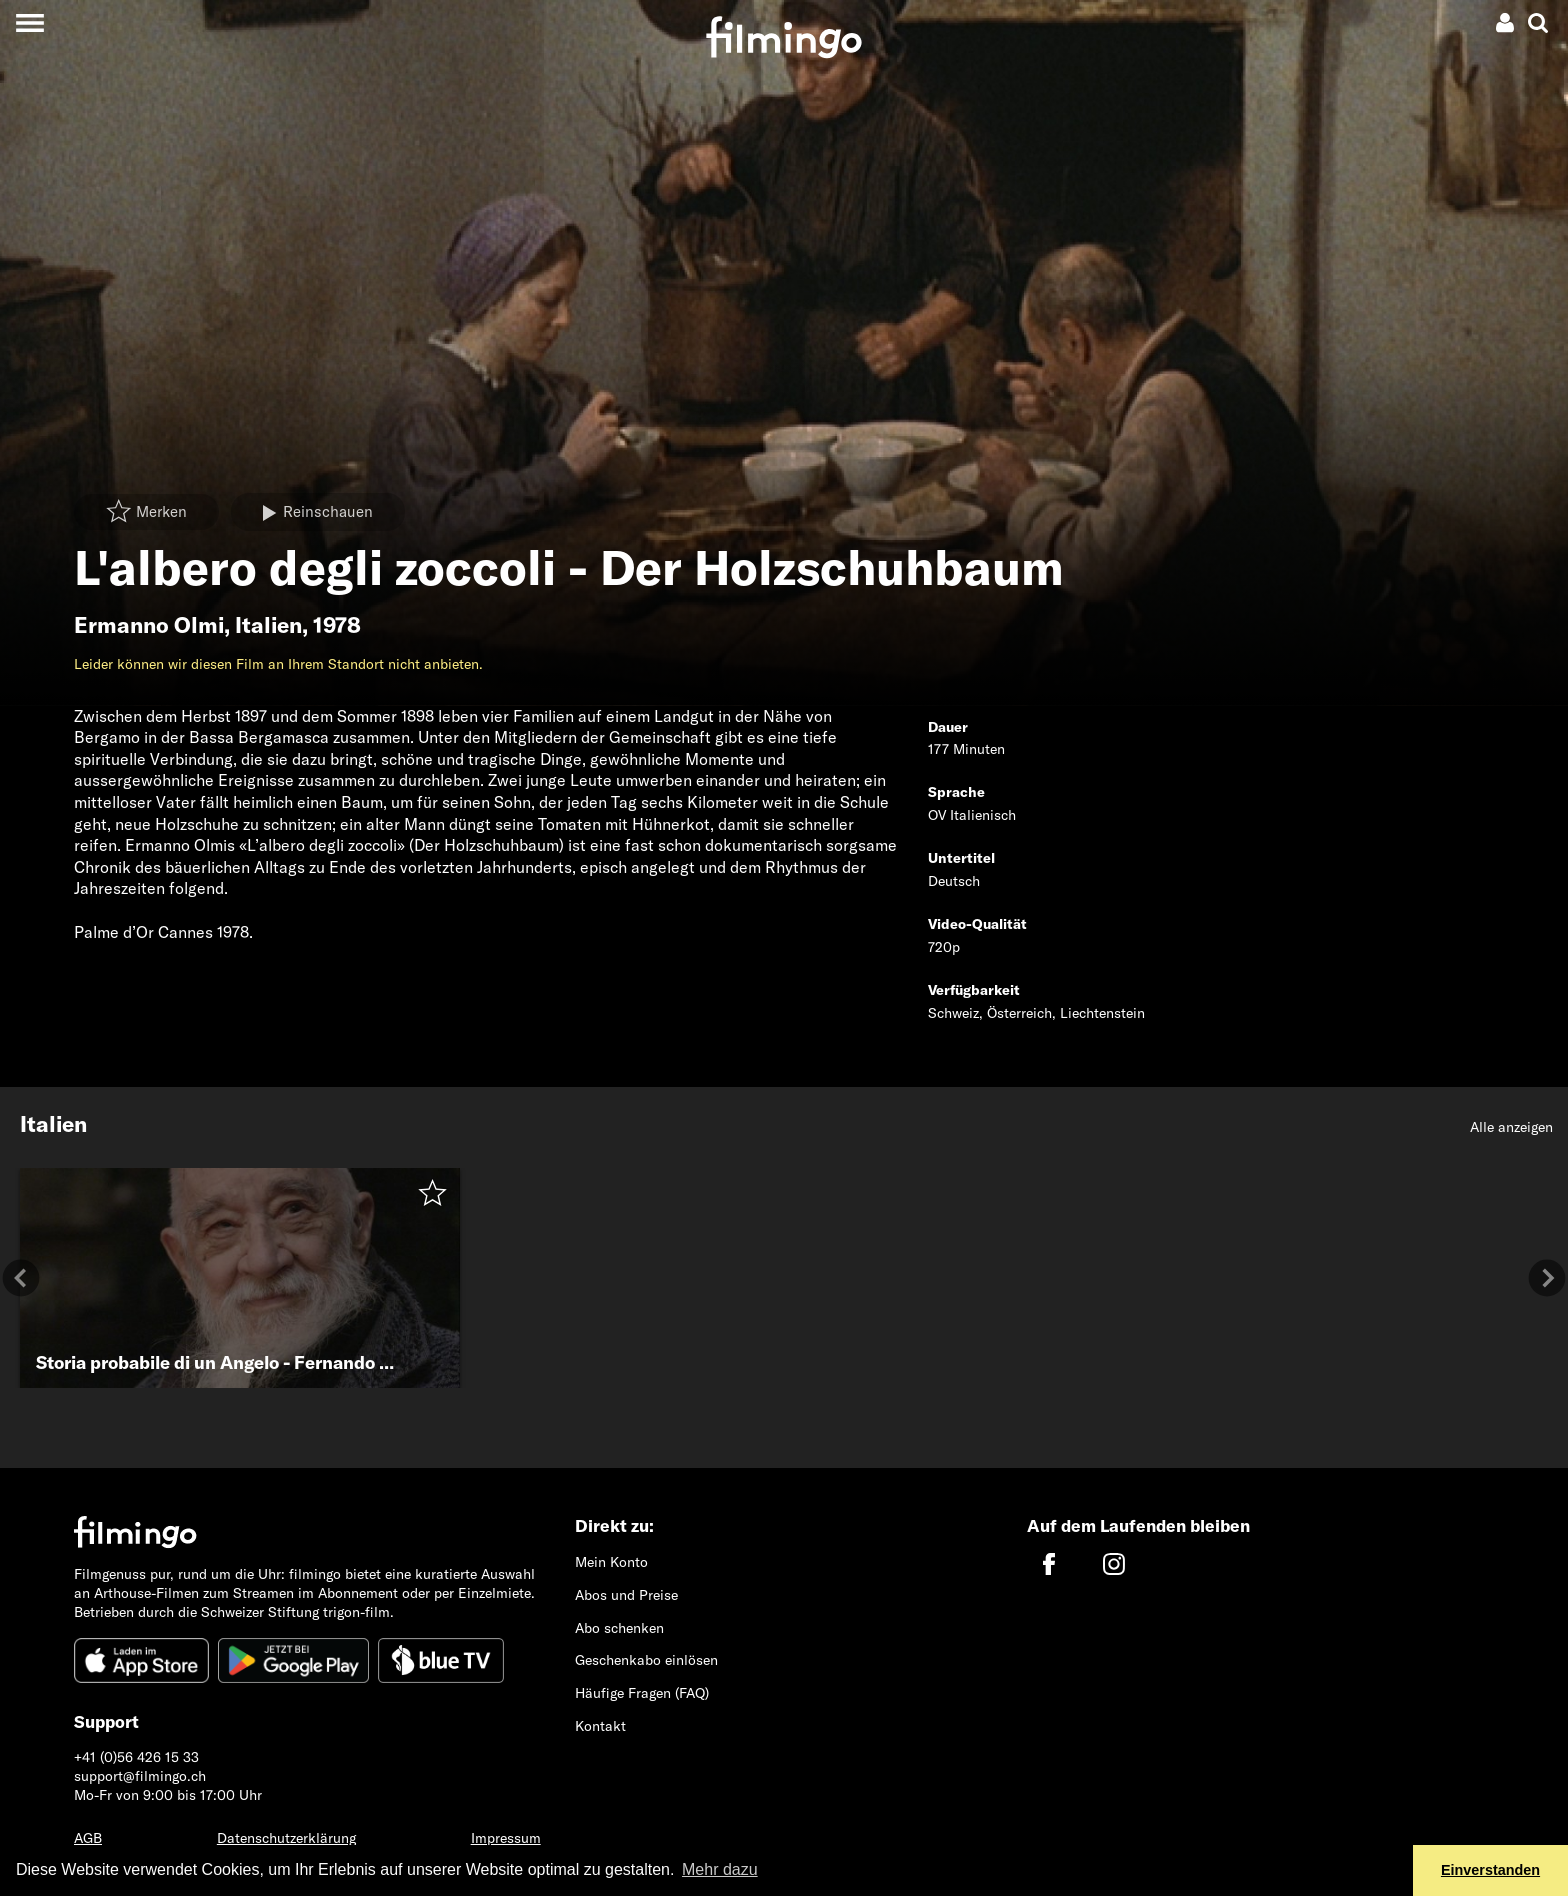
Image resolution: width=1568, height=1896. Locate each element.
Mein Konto (611, 1562)
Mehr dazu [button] (720, 1869)
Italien (268, 625)
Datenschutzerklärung (286, 1838)
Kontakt (600, 1726)
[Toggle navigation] (29, 22)
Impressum (506, 1838)
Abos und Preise (626, 1595)
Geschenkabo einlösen (646, 1660)
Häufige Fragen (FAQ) (642, 1693)
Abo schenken (619, 1628)
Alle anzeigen (1511, 1127)
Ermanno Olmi (149, 625)
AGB (88, 1838)
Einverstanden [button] (1490, 1870)
